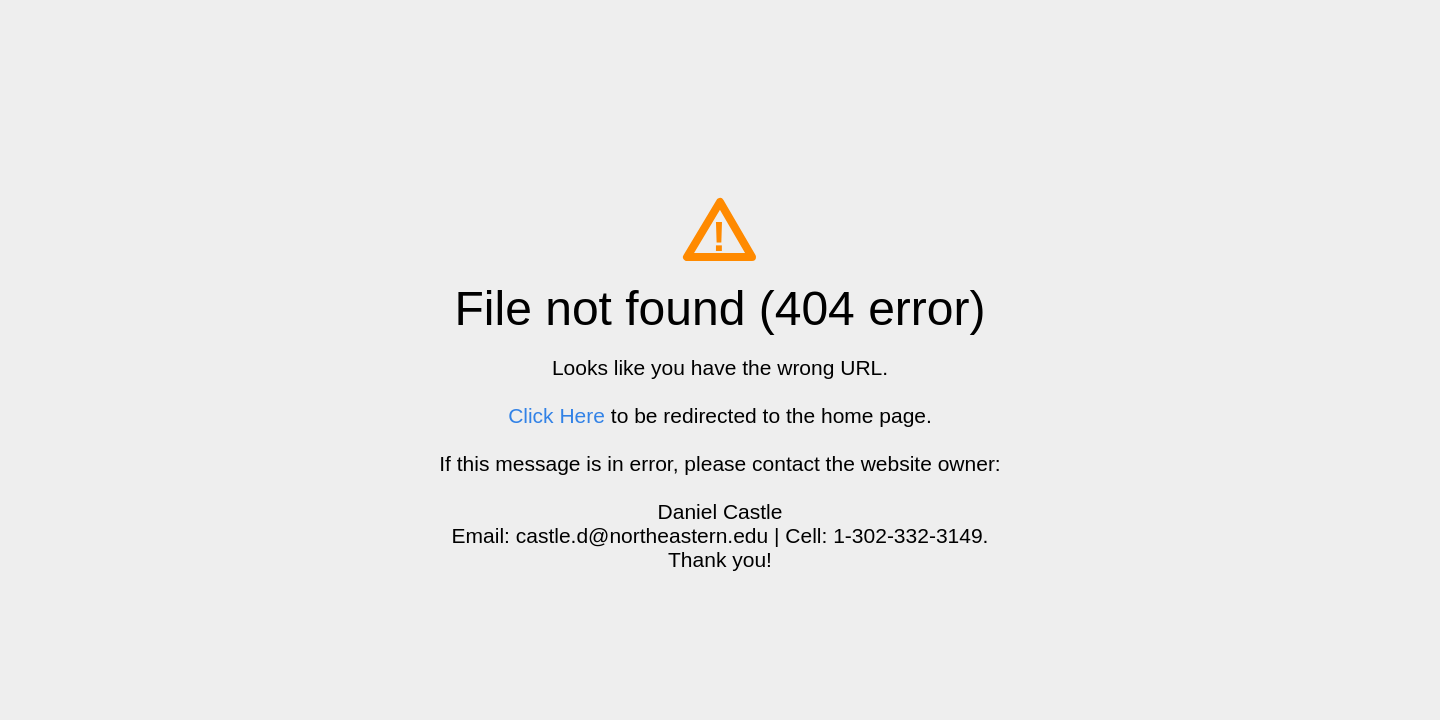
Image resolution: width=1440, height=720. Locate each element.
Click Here (556, 415)
